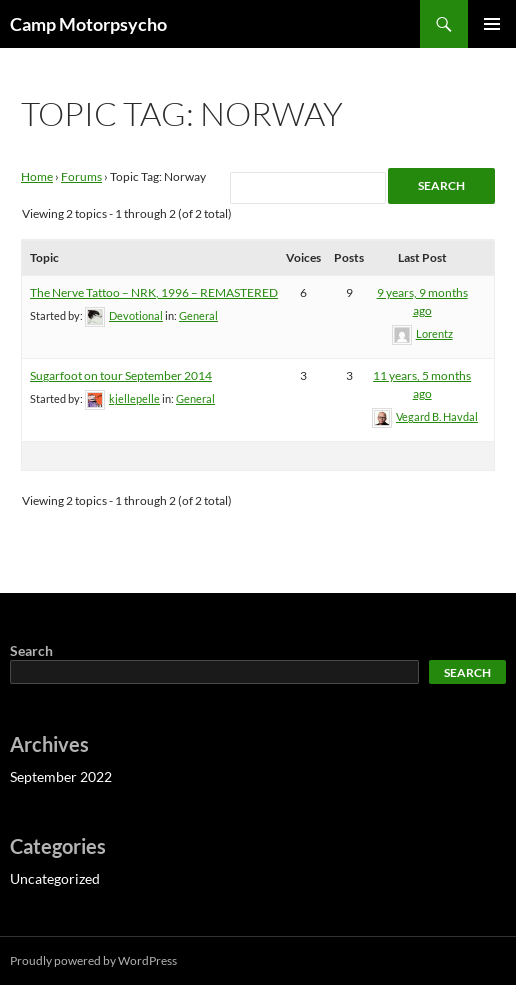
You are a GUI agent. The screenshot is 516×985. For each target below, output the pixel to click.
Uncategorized (55, 878)
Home (37, 176)
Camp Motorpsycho (88, 24)
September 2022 (61, 776)
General (198, 315)
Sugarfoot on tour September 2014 (121, 375)
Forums (81, 176)
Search (31, 650)
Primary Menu (492, 24)
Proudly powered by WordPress (93, 960)
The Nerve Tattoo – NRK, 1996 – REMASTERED (154, 292)
